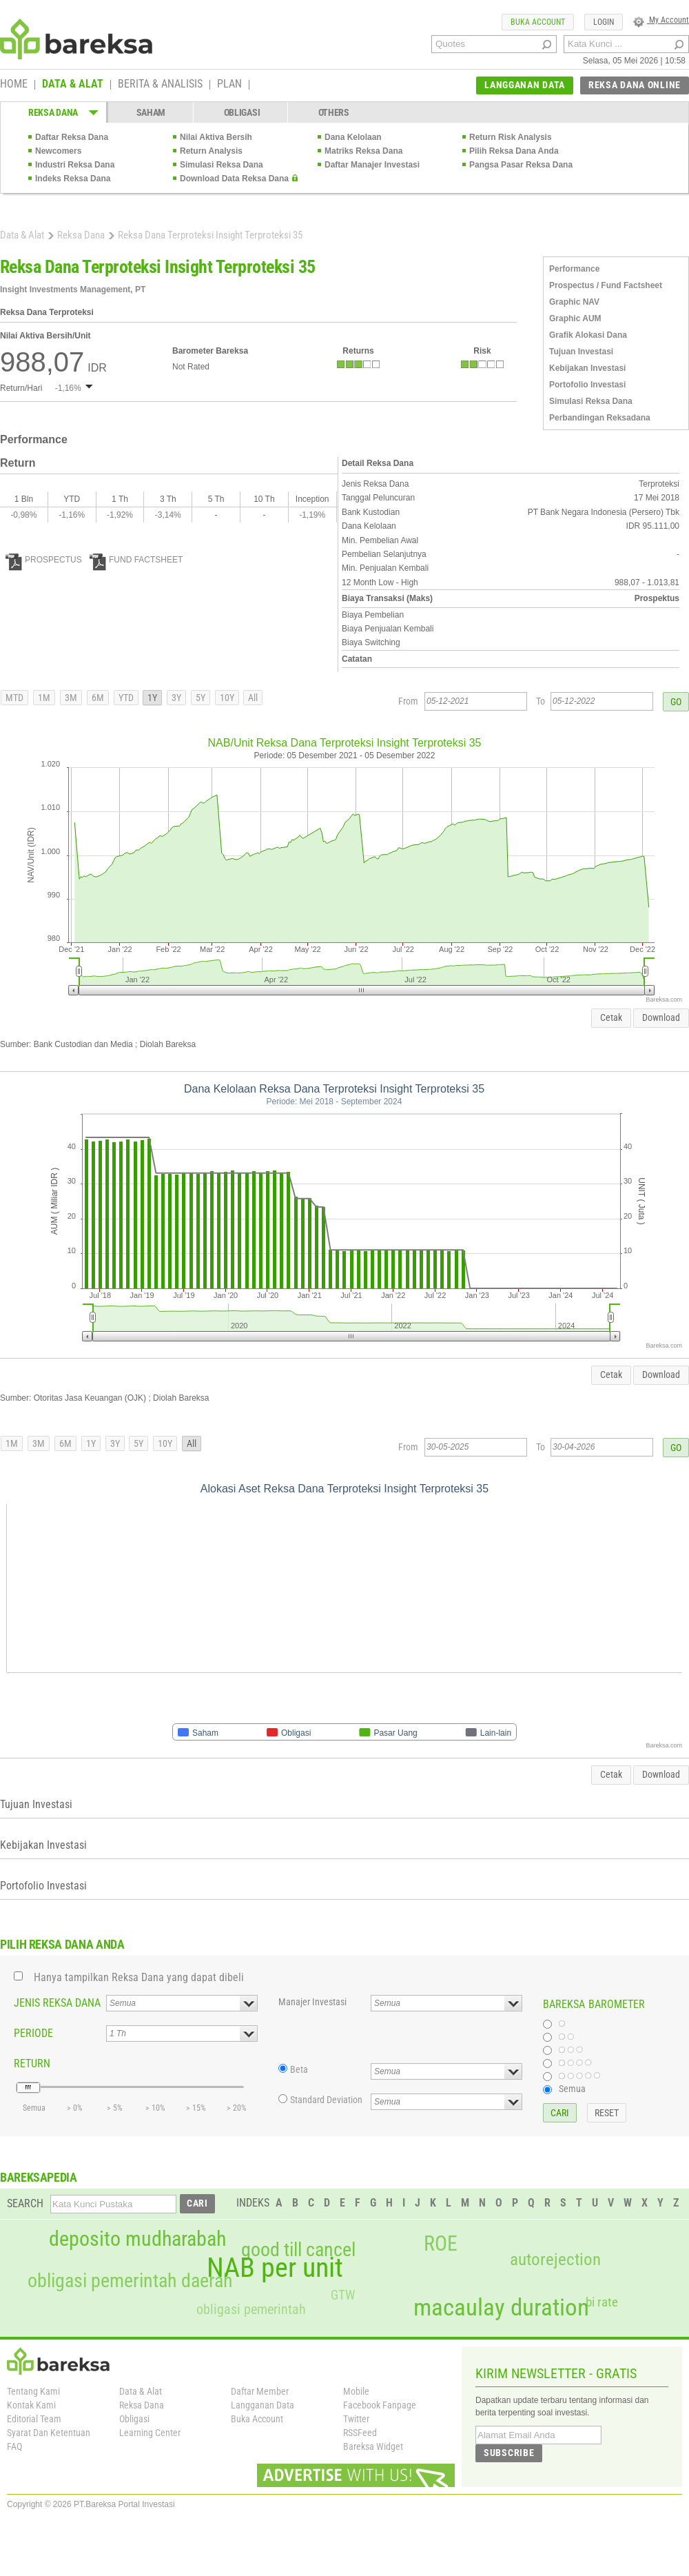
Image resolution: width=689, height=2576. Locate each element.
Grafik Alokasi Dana (588, 335)
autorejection (555, 2259)
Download (661, 1017)
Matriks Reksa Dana (363, 151)
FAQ (14, 2446)
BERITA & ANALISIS (160, 85)
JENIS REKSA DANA (57, 2002)
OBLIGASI (242, 112)
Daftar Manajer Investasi (372, 165)
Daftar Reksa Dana (71, 137)
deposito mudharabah (137, 2239)
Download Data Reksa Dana (234, 178)
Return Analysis (211, 151)
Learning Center (150, 2432)
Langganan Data (262, 2405)
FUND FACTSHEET (136, 560)
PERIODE (33, 2033)
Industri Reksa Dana (74, 165)
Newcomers (58, 151)
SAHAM (151, 112)
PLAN (229, 85)
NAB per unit (275, 2268)
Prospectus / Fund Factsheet (605, 285)
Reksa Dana (81, 235)
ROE (440, 2243)
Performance (574, 269)
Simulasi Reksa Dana (221, 165)
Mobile (356, 2391)
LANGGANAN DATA (524, 84)
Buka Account (257, 2418)
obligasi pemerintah (251, 2309)
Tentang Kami (33, 2391)
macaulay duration (501, 2307)
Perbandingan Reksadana (599, 418)
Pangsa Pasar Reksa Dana (521, 165)
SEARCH (25, 2203)
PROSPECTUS (44, 560)
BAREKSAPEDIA (38, 2177)
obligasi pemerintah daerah (130, 2281)
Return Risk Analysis (510, 137)
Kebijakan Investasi (587, 368)
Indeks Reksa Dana (72, 178)
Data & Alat (22, 235)
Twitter (356, 2418)
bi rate (602, 2302)
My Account (661, 20)
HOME (14, 85)
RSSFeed (360, 2432)
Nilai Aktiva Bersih (216, 137)
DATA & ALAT (72, 85)
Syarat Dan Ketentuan (48, 2432)
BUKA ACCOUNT (538, 22)
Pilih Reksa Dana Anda (514, 151)
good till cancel (298, 2250)
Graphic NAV (574, 302)
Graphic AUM (575, 318)
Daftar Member (260, 2391)
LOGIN (603, 22)
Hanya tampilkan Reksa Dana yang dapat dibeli (139, 1977)
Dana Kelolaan (353, 137)
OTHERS (333, 112)
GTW (343, 2295)
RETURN (32, 2063)
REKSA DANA (53, 112)
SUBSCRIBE (509, 2452)
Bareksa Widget (373, 2446)
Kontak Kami (31, 2405)
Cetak (611, 1017)
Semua (572, 2088)
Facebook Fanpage (379, 2405)
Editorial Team (34, 2418)
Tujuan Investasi (581, 351)
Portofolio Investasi (587, 384)
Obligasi (134, 2418)
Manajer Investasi (312, 2001)
